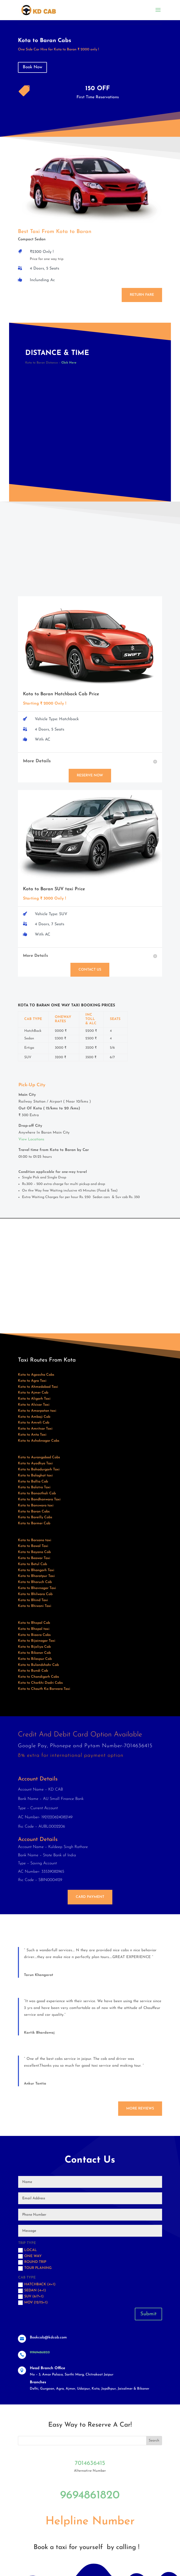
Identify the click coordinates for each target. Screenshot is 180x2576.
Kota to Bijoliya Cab (34, 1647)
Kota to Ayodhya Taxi (35, 1463)
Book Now (32, 67)
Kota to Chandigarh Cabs (38, 1677)
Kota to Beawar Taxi (34, 1558)
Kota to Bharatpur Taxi (36, 1576)
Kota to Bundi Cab (33, 1671)
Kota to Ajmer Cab (33, 1393)
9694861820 (90, 2495)
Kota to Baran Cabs (34, 1511)
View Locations (31, 1139)
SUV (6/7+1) (31, 2296)
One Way (30, 2256)
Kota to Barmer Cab (34, 1523)
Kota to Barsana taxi (34, 1540)
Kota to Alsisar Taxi (33, 1405)
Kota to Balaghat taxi (35, 1475)
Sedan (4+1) (32, 2291)
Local (27, 2250)
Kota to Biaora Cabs (34, 1635)
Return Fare (142, 295)
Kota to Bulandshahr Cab (38, 1665)
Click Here (68, 362)
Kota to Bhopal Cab (34, 1623)
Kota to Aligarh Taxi (34, 1399)
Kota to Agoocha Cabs (36, 1375)
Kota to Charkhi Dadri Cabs (40, 1683)
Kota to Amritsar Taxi (35, 1429)
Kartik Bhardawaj (39, 2033)
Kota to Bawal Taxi (33, 1546)
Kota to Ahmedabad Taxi (38, 1387)
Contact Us (90, 970)
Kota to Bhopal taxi (33, 1629)
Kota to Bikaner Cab (34, 1653)
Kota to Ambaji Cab (34, 1417)
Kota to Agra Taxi (32, 1381)
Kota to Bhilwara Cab (35, 1594)
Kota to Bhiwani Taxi (34, 1606)
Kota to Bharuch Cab (35, 1582)
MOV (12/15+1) (33, 2302)
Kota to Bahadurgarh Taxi (39, 1469)
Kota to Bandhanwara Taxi (39, 1499)
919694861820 (40, 2352)
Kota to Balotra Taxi (34, 1487)
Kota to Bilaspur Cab (35, 1659)
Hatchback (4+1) (37, 2285)
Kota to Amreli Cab (33, 1423)
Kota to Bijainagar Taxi (36, 1641)
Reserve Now (90, 775)
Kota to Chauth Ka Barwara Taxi (44, 1689)
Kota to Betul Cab (32, 1564)
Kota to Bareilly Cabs (35, 1517)
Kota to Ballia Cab (33, 1481)
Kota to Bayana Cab (34, 1552)
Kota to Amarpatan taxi (37, 1411)
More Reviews (140, 2108)
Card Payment (90, 1897)
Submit (148, 2314)
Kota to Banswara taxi (36, 1505)
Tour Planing (35, 2268)
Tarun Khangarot (38, 1975)
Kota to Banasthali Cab (37, 1493)
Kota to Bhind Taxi (33, 1600)
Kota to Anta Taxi (32, 1435)
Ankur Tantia (35, 2084)
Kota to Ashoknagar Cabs (38, 1441)
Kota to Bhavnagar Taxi (37, 1588)
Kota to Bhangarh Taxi (36, 1570)
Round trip (32, 2262)
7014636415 (90, 2463)
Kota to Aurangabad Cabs (39, 1457)
